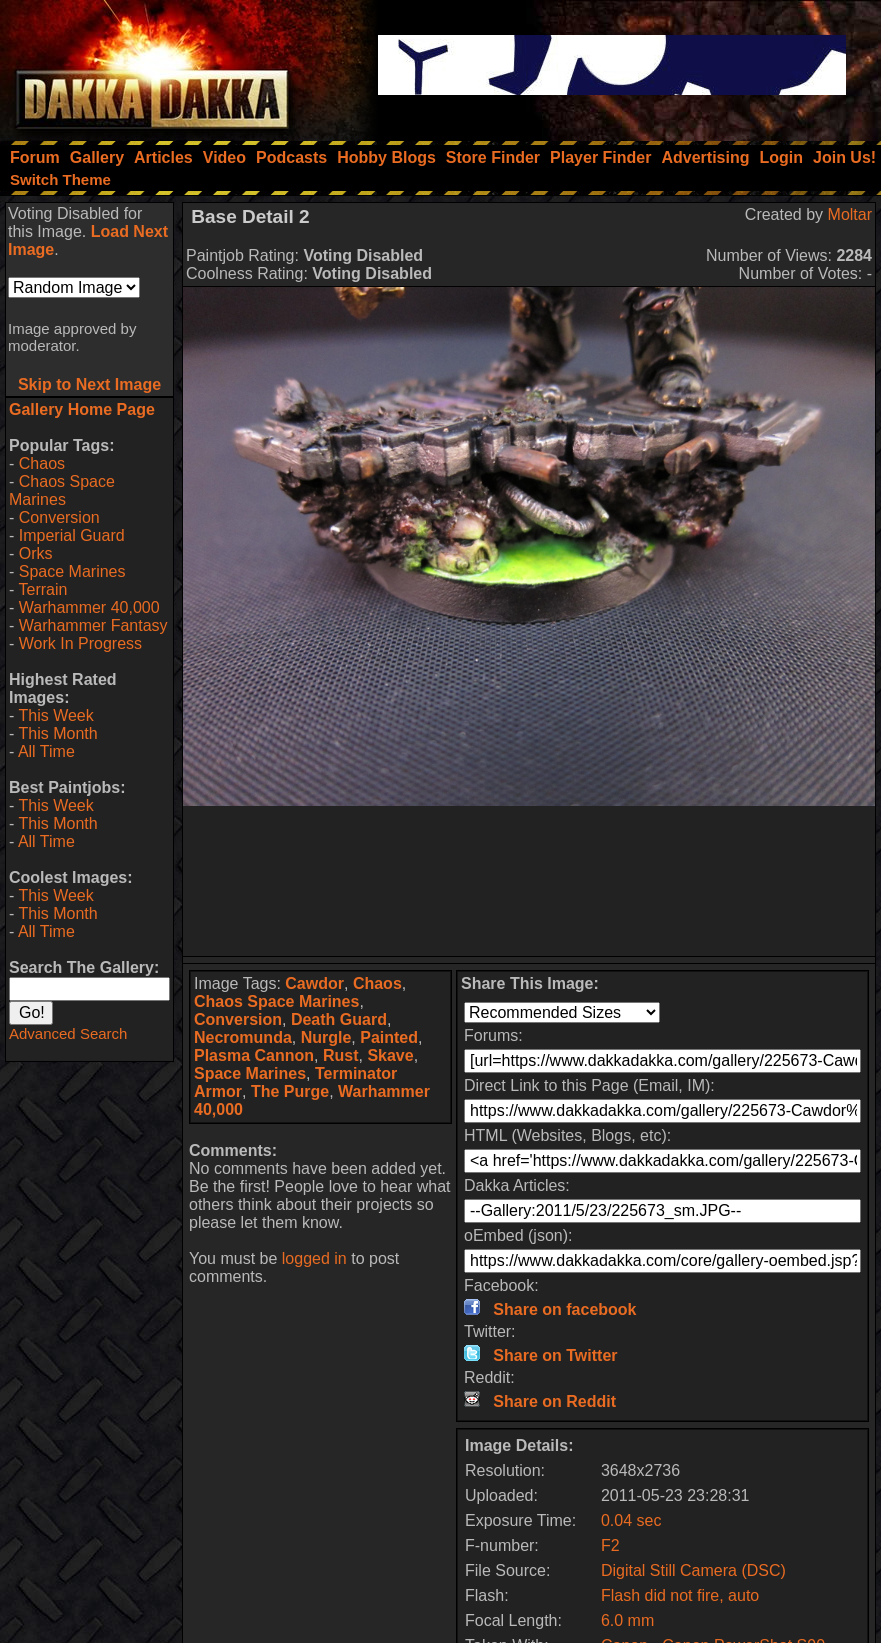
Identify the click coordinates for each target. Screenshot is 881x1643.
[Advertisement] (529, 881)
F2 (610, 1545)
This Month (57, 733)
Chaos (42, 463)
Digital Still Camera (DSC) (693, 1570)
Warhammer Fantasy (93, 625)
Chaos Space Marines (62, 490)
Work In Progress (80, 643)
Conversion (59, 517)
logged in (314, 1258)
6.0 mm (627, 1620)
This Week (55, 715)
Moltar (850, 214)
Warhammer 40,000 (89, 607)
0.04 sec (631, 1520)
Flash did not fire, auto (680, 1595)
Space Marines (72, 571)
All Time (46, 751)
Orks (36, 553)
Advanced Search (68, 1033)
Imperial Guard (72, 535)
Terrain (42, 589)
